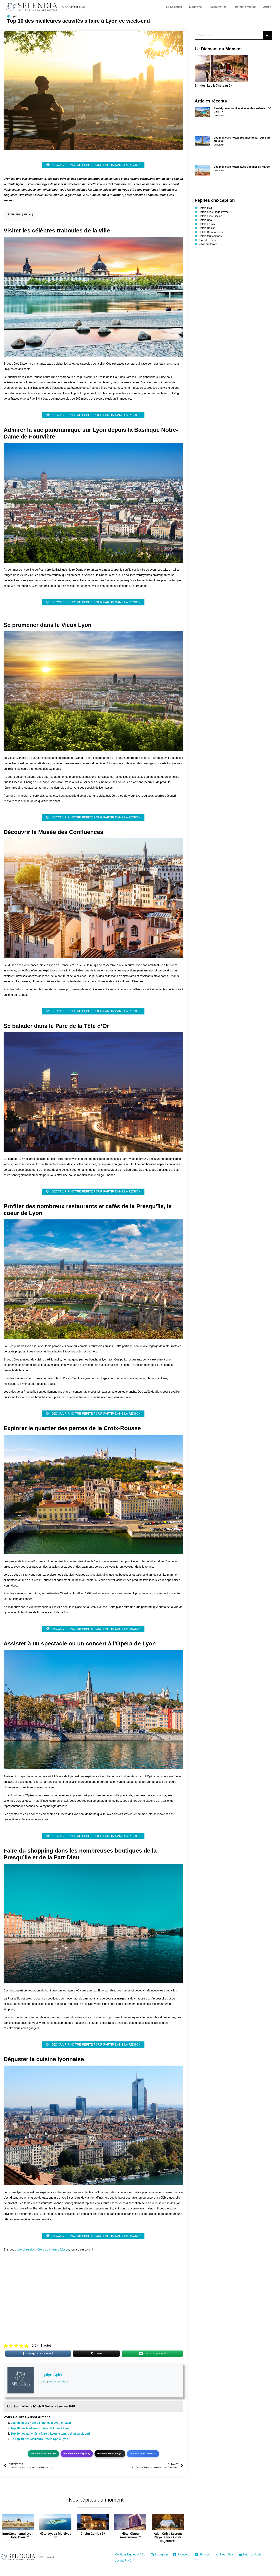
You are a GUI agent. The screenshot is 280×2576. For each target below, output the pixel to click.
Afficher (27, 215)
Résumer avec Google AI (143, 2463)
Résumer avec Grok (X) (109, 2463)
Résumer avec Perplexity (76, 2463)
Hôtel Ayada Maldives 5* (55, 2545)
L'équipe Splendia (53, 2384)
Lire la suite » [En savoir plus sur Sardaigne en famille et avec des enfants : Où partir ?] (219, 116)
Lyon (14, 16)
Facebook (181, 2564)
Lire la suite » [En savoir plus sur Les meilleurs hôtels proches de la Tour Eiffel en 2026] (219, 145)
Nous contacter (250, 2564)
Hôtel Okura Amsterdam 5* (130, 2545)
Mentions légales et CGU (130, 2564)
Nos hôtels (225, 2564)
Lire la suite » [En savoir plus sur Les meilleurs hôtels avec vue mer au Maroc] (219, 171)
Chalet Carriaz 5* (93, 2543)
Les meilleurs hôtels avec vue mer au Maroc (242, 166)
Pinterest (203, 2564)
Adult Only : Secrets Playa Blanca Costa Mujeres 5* (168, 2546)
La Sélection (174, 7)
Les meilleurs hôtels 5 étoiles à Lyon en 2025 (41, 2432)
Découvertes (218, 7)
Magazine (195, 7)
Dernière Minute (245, 7)
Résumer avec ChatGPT (43, 2463)
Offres (267, 7)
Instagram (159, 2564)
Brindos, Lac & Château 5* (213, 85)
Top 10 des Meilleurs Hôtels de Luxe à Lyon (40, 2437)
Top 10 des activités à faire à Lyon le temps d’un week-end (50, 2443)
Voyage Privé (123, 2570)
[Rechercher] (267, 35)
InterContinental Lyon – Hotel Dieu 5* (17, 2545)
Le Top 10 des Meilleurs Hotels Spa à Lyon (39, 2448)
